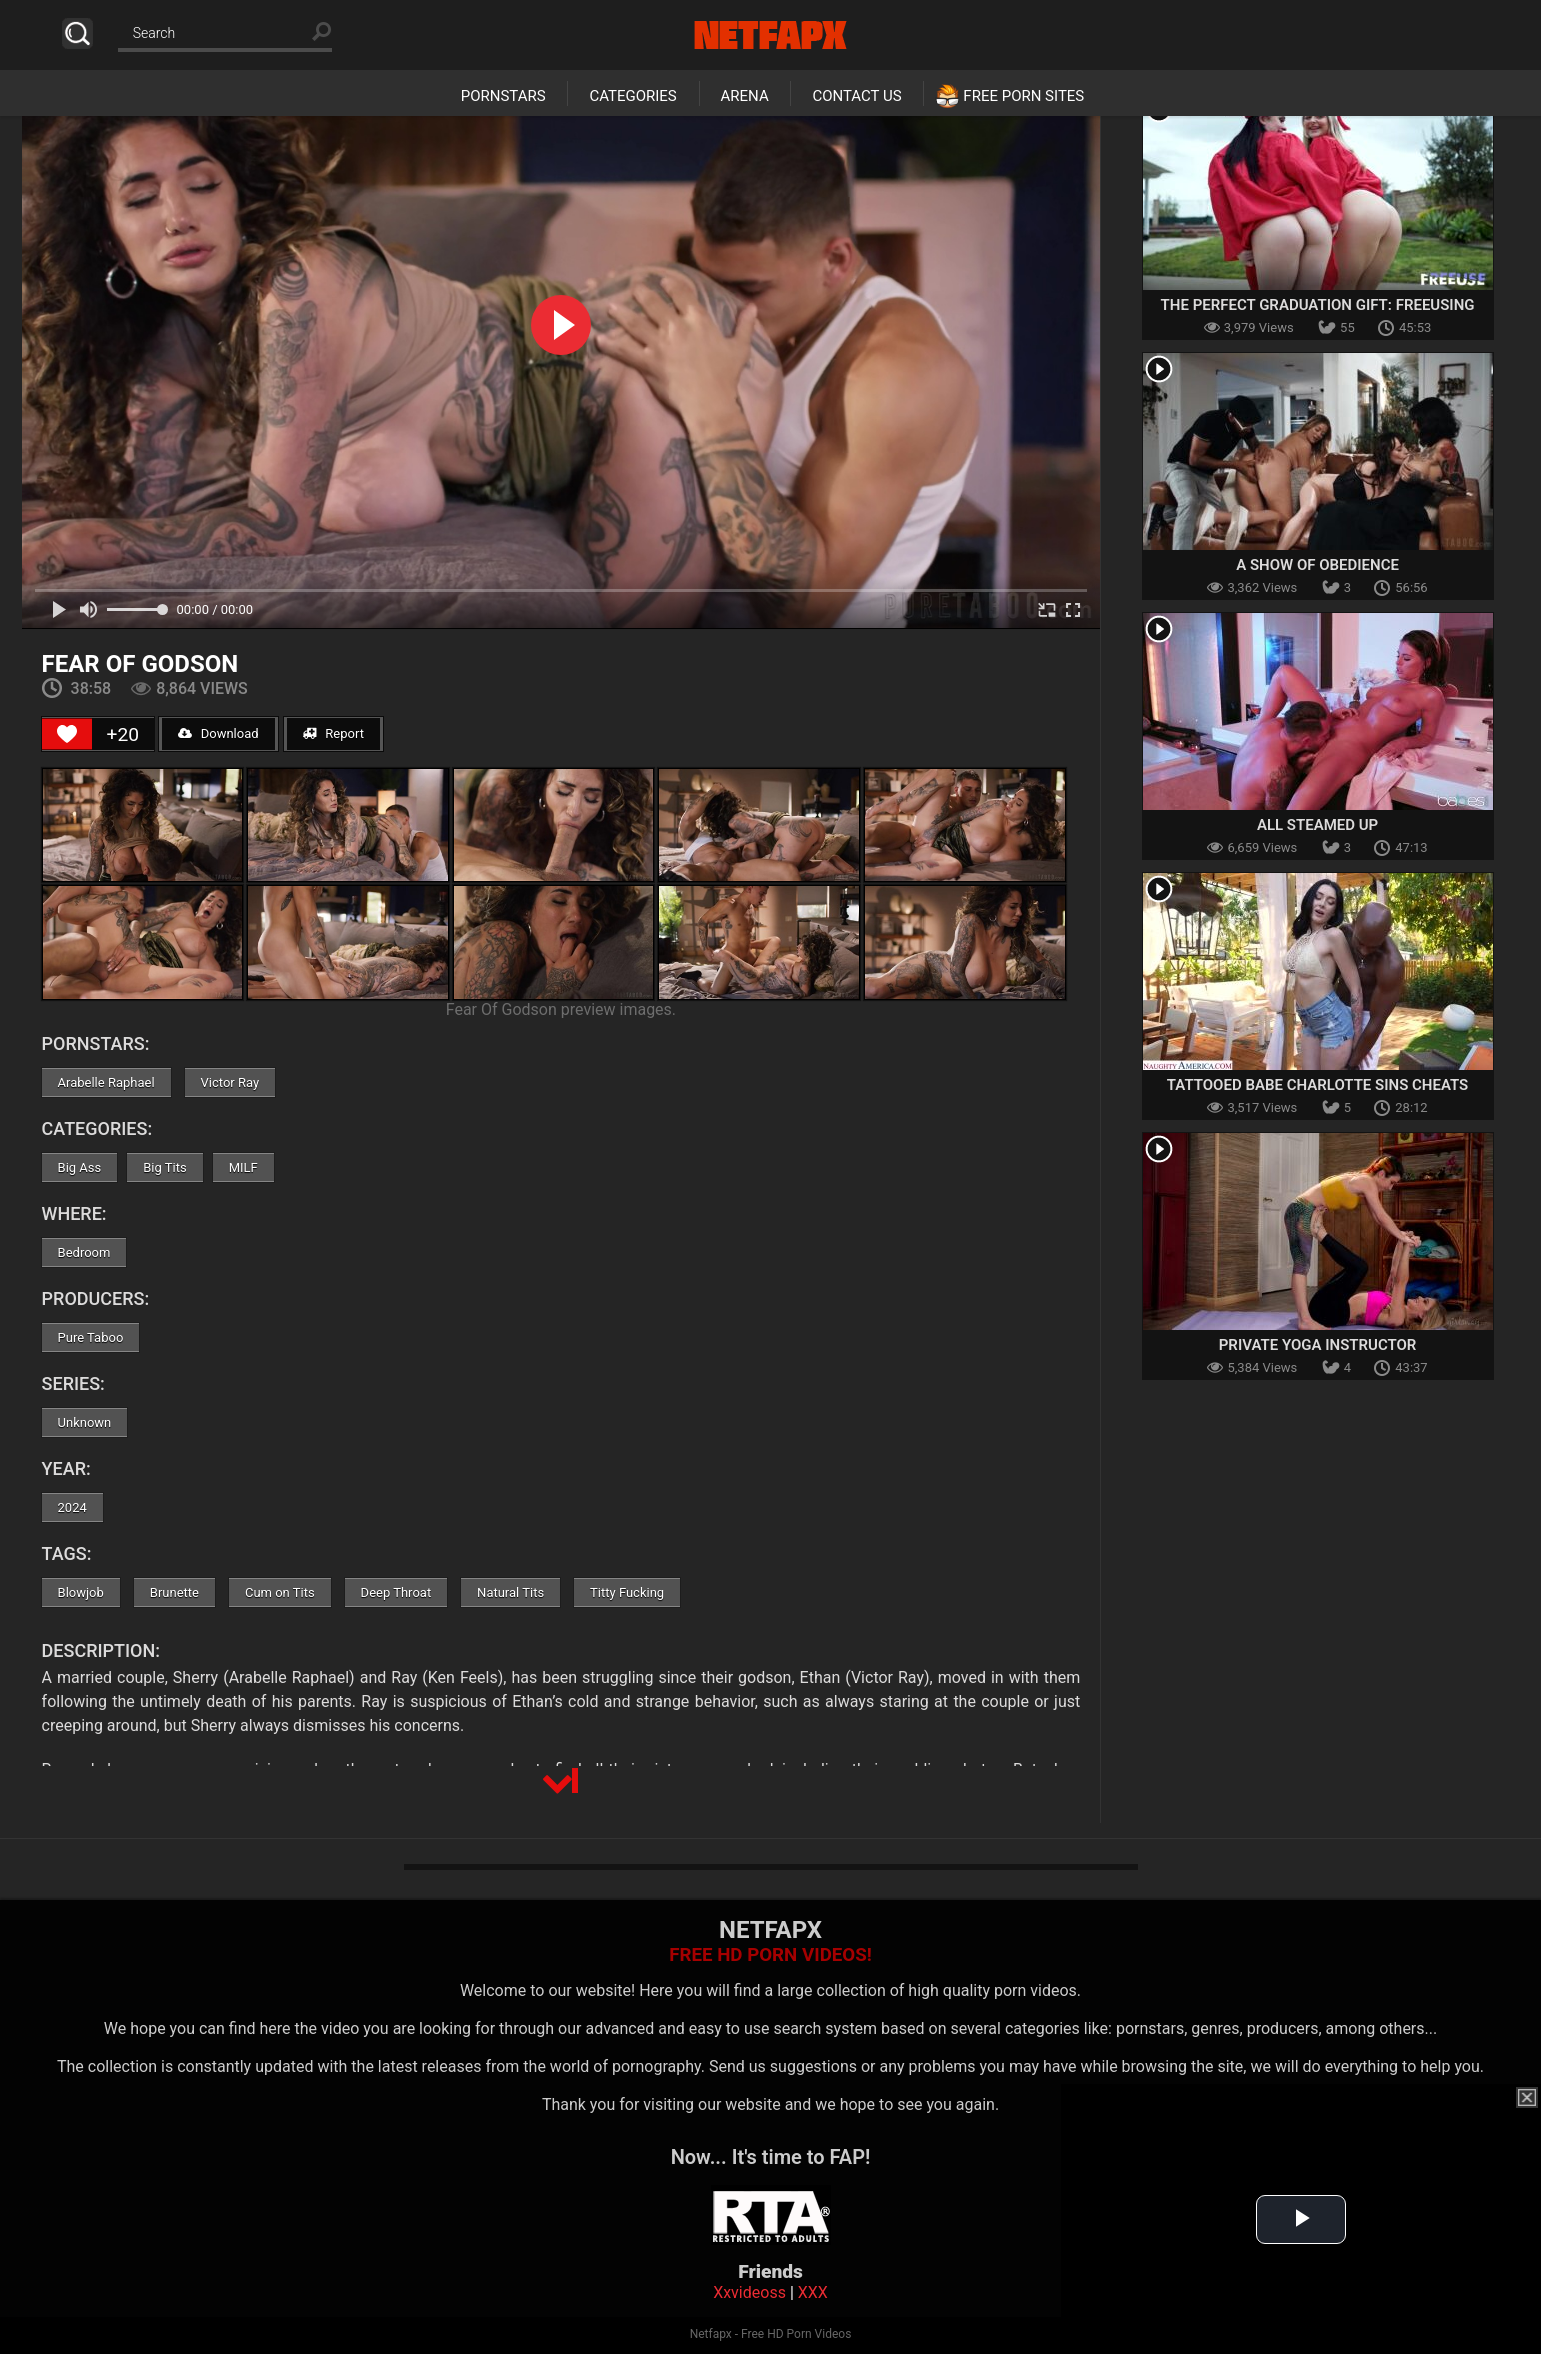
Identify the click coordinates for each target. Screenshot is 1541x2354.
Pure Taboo (91, 1337)
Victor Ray (230, 1082)
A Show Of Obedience (1317, 565)
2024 (72, 1507)
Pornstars (503, 96)
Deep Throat (396, 1592)
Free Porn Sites (1023, 96)
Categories (632, 96)
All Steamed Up (1317, 825)
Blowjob (81, 1592)
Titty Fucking (627, 1592)
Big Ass (80, 1167)
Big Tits (164, 1167)
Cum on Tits (280, 1592)
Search (77, 33)
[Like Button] (67, 734)
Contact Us (856, 96)
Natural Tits (510, 1592)
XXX (813, 2292)
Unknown (85, 1422)
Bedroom (84, 1252)
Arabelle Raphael (106, 1082)
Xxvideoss (749, 2292)
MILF (243, 1167)
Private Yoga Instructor (1318, 1345)
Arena (745, 96)
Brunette (174, 1592)
